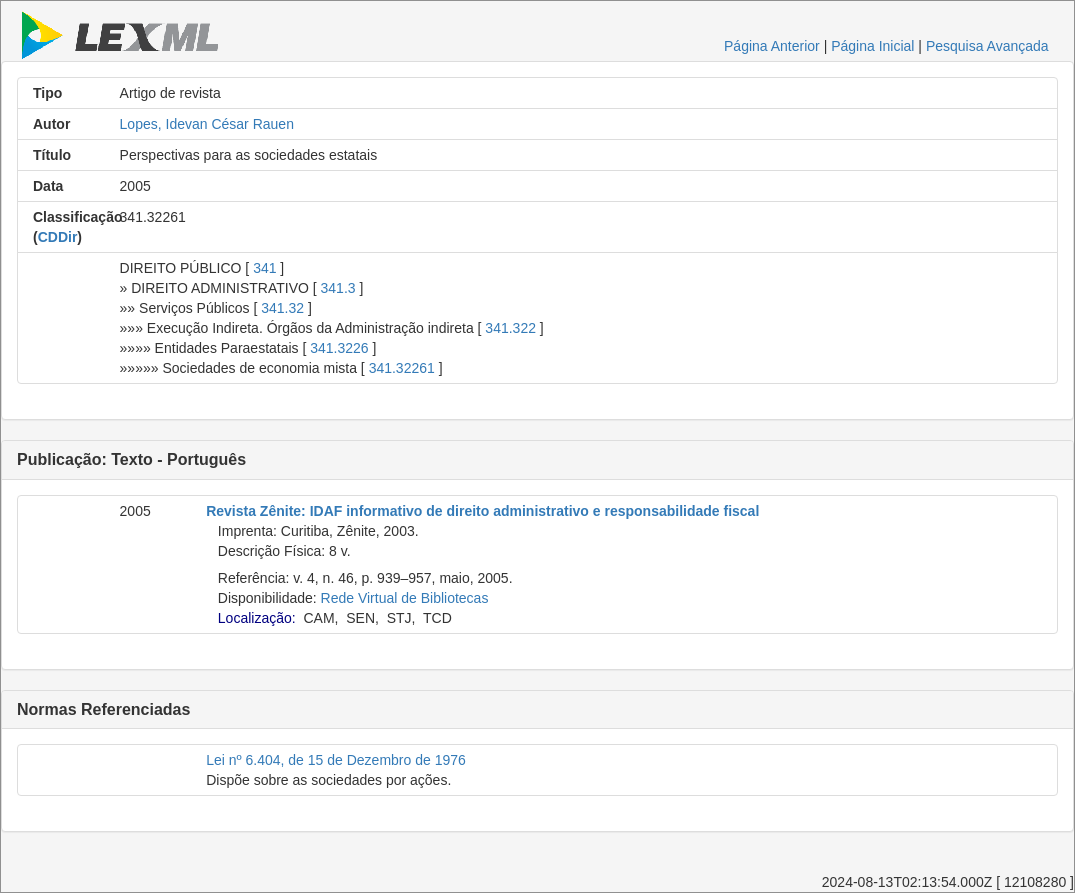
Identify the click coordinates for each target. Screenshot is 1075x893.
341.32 (282, 308)
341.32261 (402, 368)
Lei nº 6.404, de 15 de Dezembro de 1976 (336, 760)
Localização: (257, 618)
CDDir (58, 237)
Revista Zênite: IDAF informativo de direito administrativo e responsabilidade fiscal (482, 511)
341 (264, 268)
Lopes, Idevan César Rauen (207, 124)
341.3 (338, 288)
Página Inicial (872, 46)
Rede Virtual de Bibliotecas (405, 598)
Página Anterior (772, 46)
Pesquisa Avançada (987, 46)
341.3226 (339, 348)
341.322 (510, 328)
